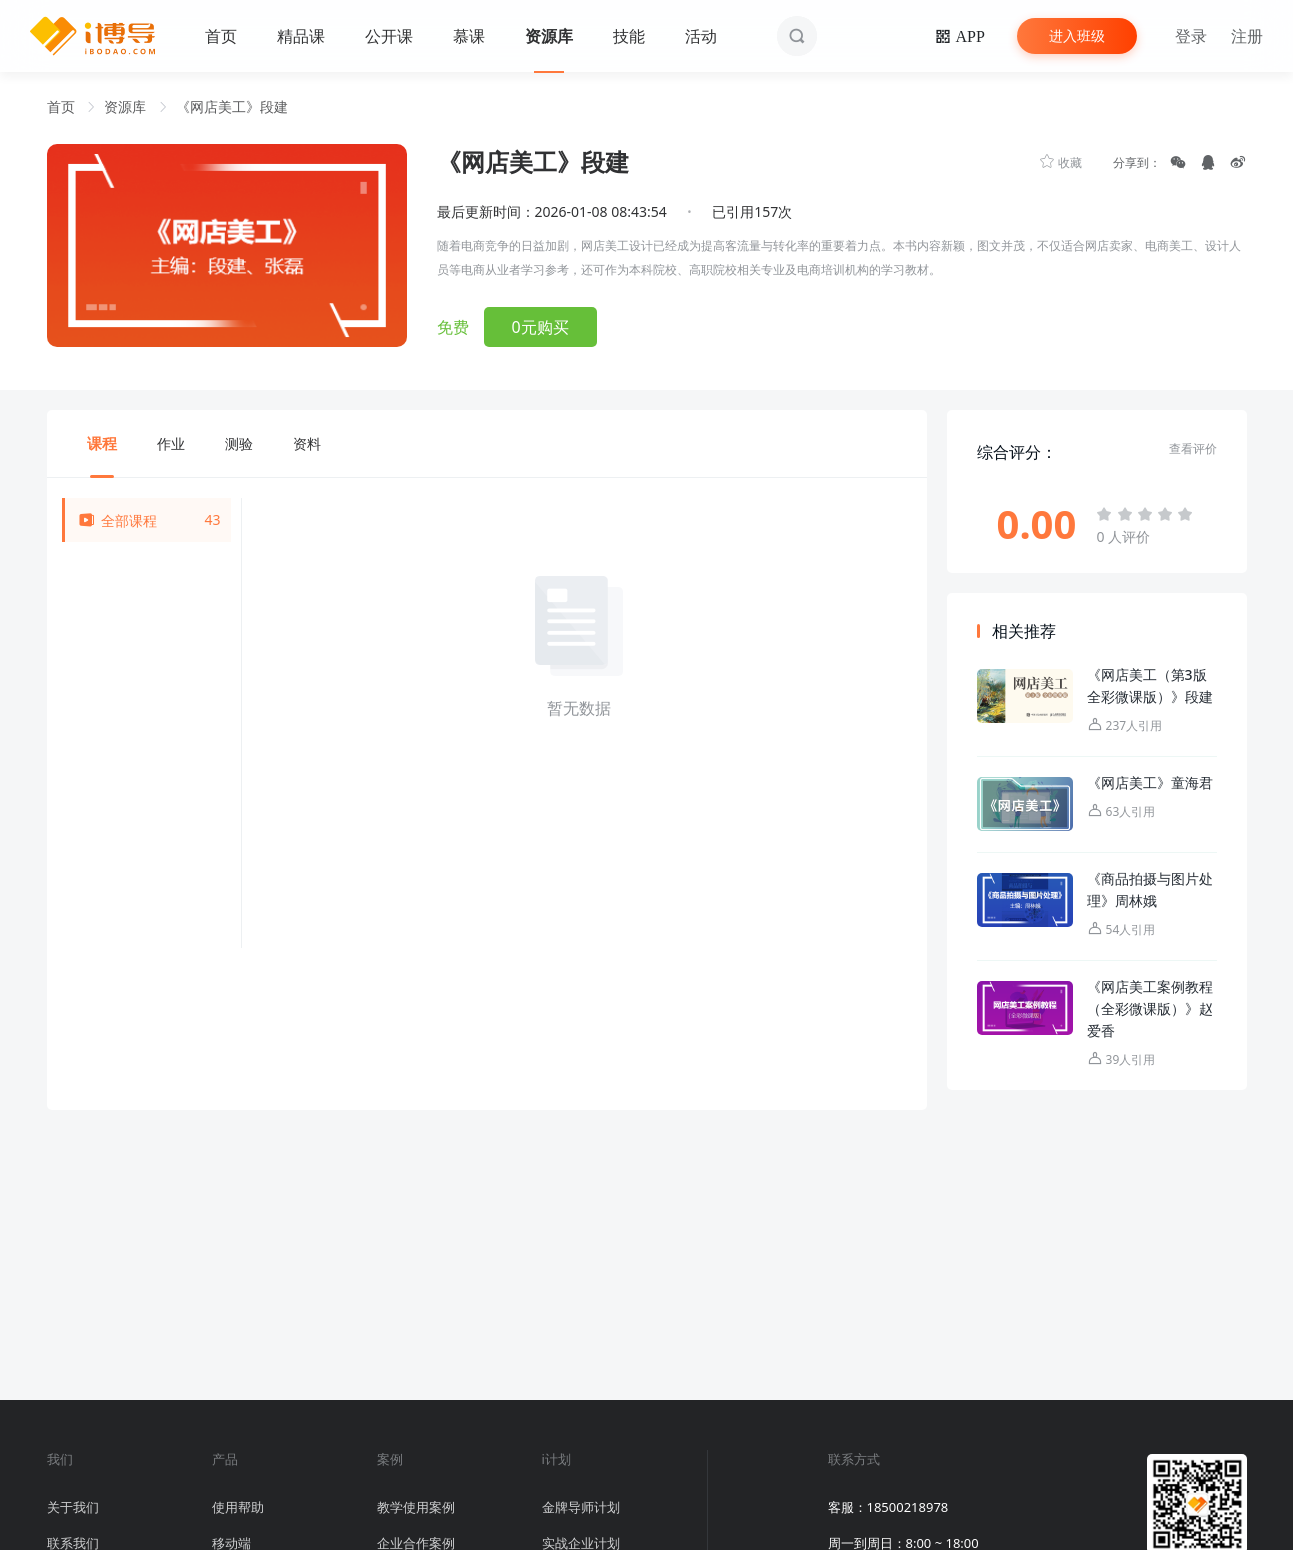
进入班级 (1077, 35)
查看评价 (1193, 448)
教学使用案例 (416, 1507)
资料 (307, 443)
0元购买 (540, 327)
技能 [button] (629, 36)
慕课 (469, 36)
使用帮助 (238, 1507)
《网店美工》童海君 (1150, 782)
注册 (1247, 36)
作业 (171, 443)
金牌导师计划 (581, 1507)
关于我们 (73, 1507)
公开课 (389, 36)
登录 (1191, 36)
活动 (701, 36)
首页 (221, 36)
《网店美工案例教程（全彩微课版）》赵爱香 (1150, 1008)
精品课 (301, 36)
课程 (102, 443)
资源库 (549, 36)
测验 (239, 443)
